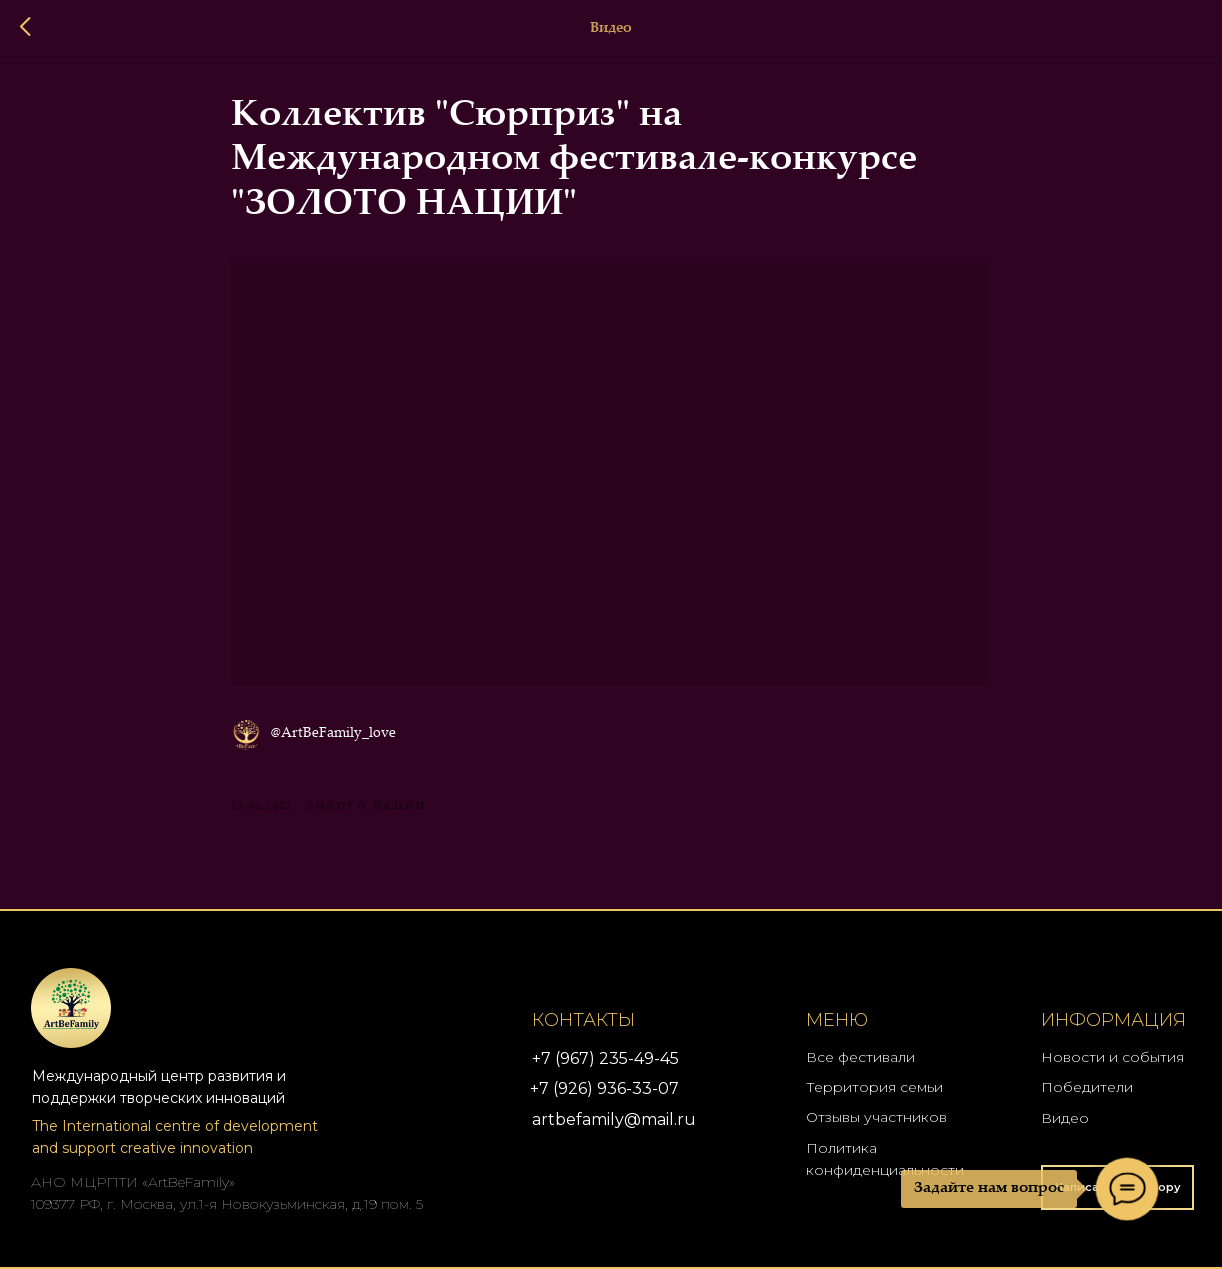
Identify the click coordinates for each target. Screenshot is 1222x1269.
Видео (1065, 1118)
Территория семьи (874, 1087)
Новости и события (1112, 1057)
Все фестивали (860, 1057)
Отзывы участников (876, 1117)
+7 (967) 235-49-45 (605, 1058)
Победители (1087, 1087)
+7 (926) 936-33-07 (604, 1088)
